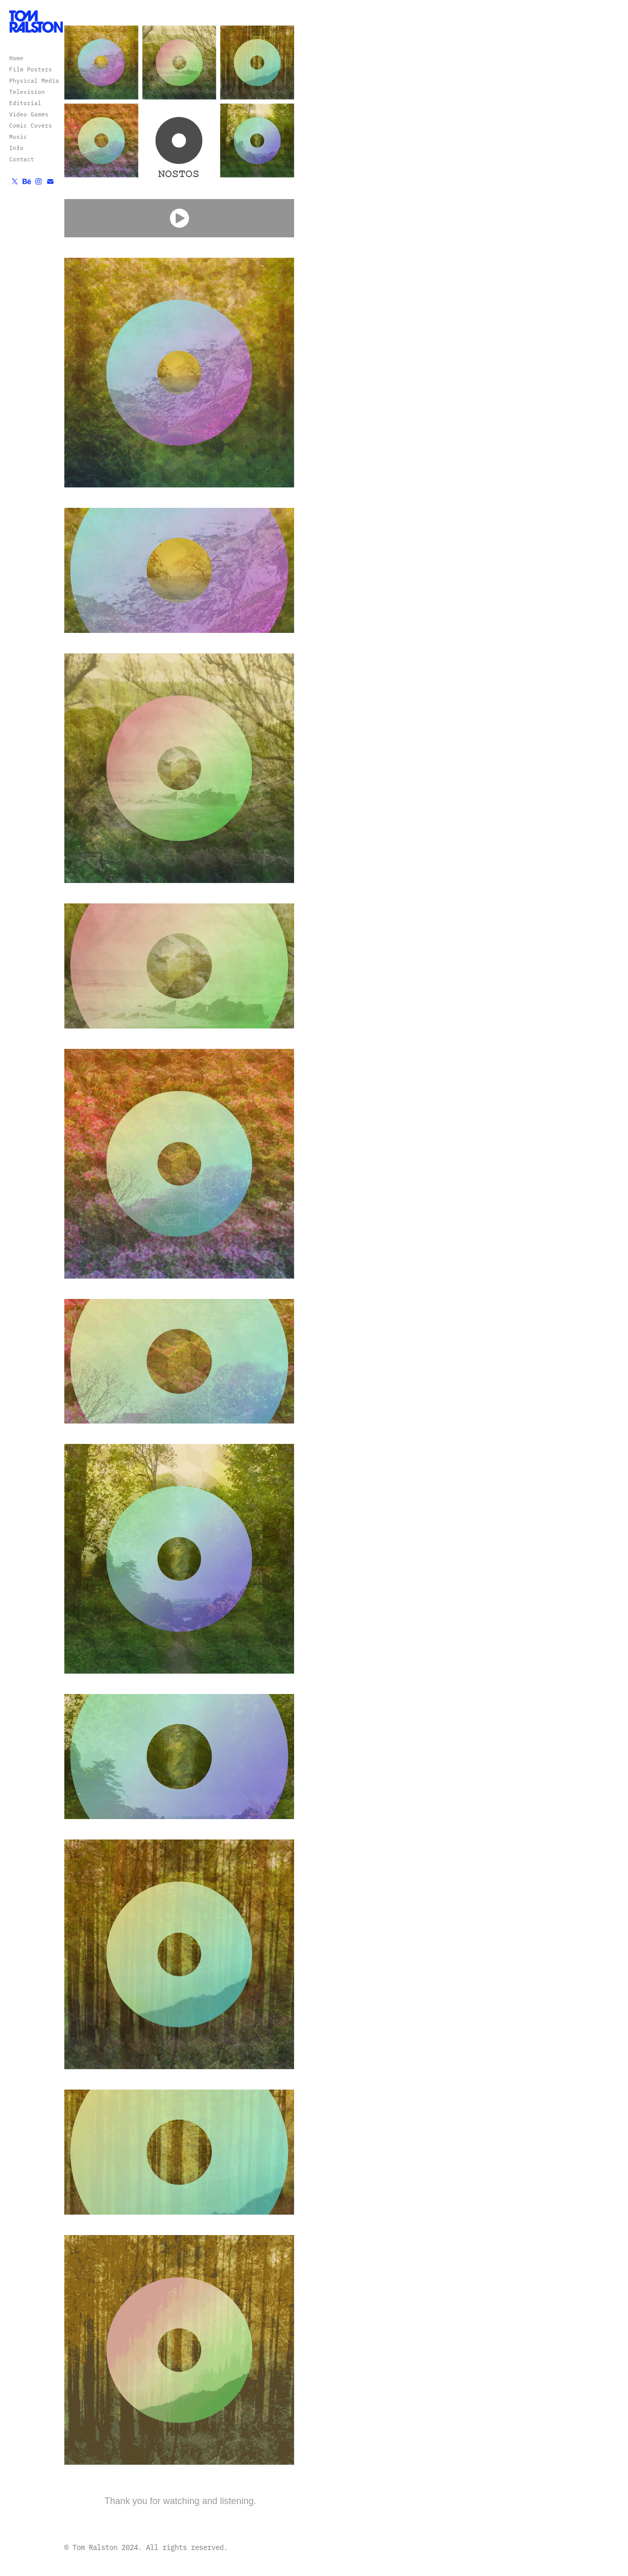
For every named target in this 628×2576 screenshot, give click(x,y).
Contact (21, 159)
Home (16, 58)
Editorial (25, 103)
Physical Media (34, 80)
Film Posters (30, 69)
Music (18, 136)
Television (27, 91)
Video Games (29, 114)
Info (16, 148)
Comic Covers (30, 125)
